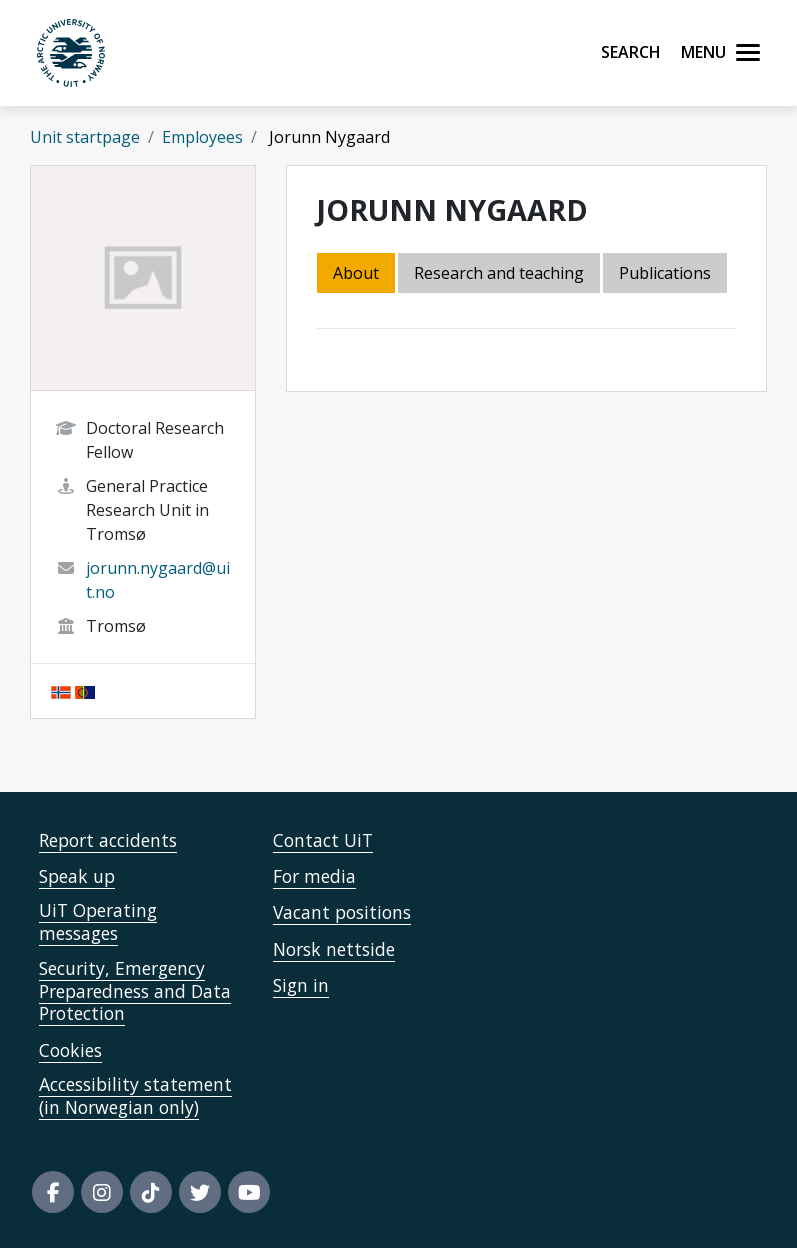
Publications (665, 273)
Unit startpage (85, 137)
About (356, 273)
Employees (202, 137)
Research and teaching (499, 273)
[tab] (666, 274)
